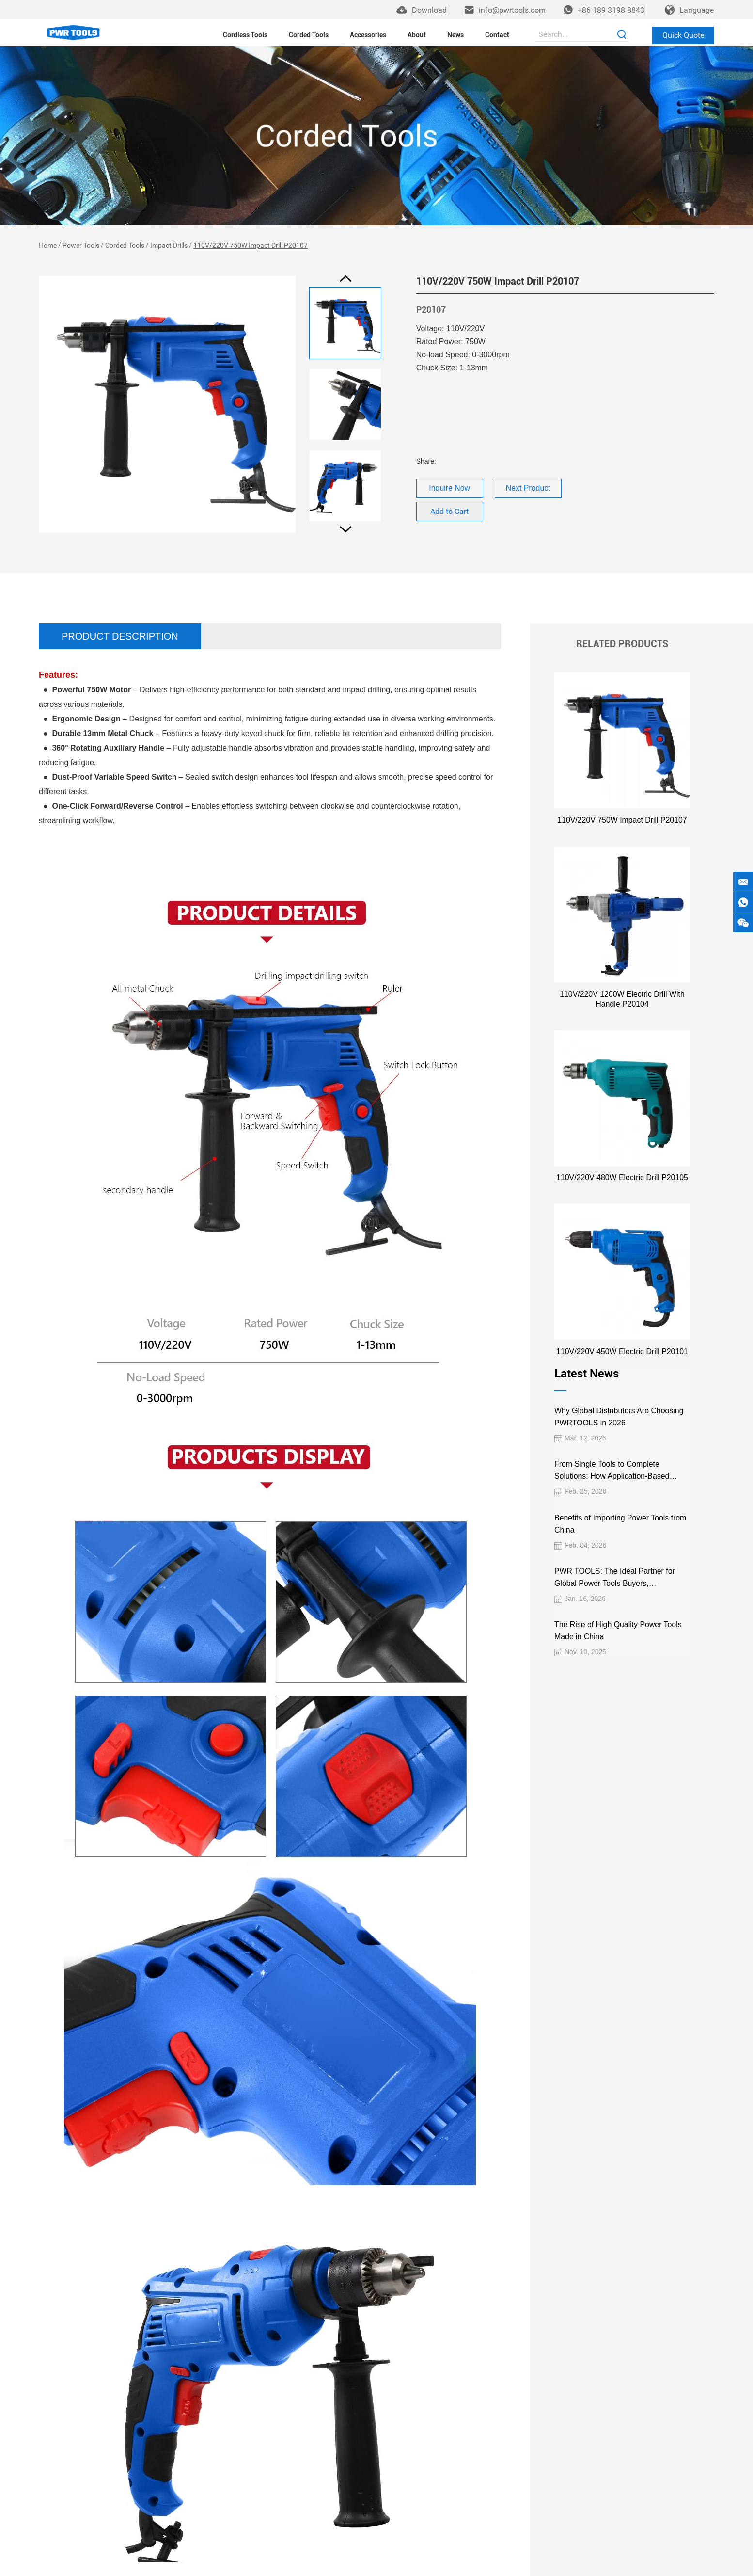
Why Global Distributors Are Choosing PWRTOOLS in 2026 (617, 1415)
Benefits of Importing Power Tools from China (618, 1521)
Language (696, 10)
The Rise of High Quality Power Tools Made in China (616, 1628)
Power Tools (81, 245)
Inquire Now (450, 487)
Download (429, 10)
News (455, 34)
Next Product (527, 487)
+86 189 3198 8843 (611, 10)
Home (48, 245)
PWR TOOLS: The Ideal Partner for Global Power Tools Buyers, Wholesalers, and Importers (613, 1576)
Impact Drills (169, 245)
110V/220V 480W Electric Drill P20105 (622, 1176)
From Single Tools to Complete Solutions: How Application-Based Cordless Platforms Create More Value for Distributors (618, 1469)
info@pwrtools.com (512, 10)
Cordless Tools (245, 34)
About (417, 34)
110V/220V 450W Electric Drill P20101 (622, 1349)
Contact (497, 34)
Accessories (368, 34)
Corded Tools (309, 34)
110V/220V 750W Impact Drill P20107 (250, 245)
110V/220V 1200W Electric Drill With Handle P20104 (622, 998)
